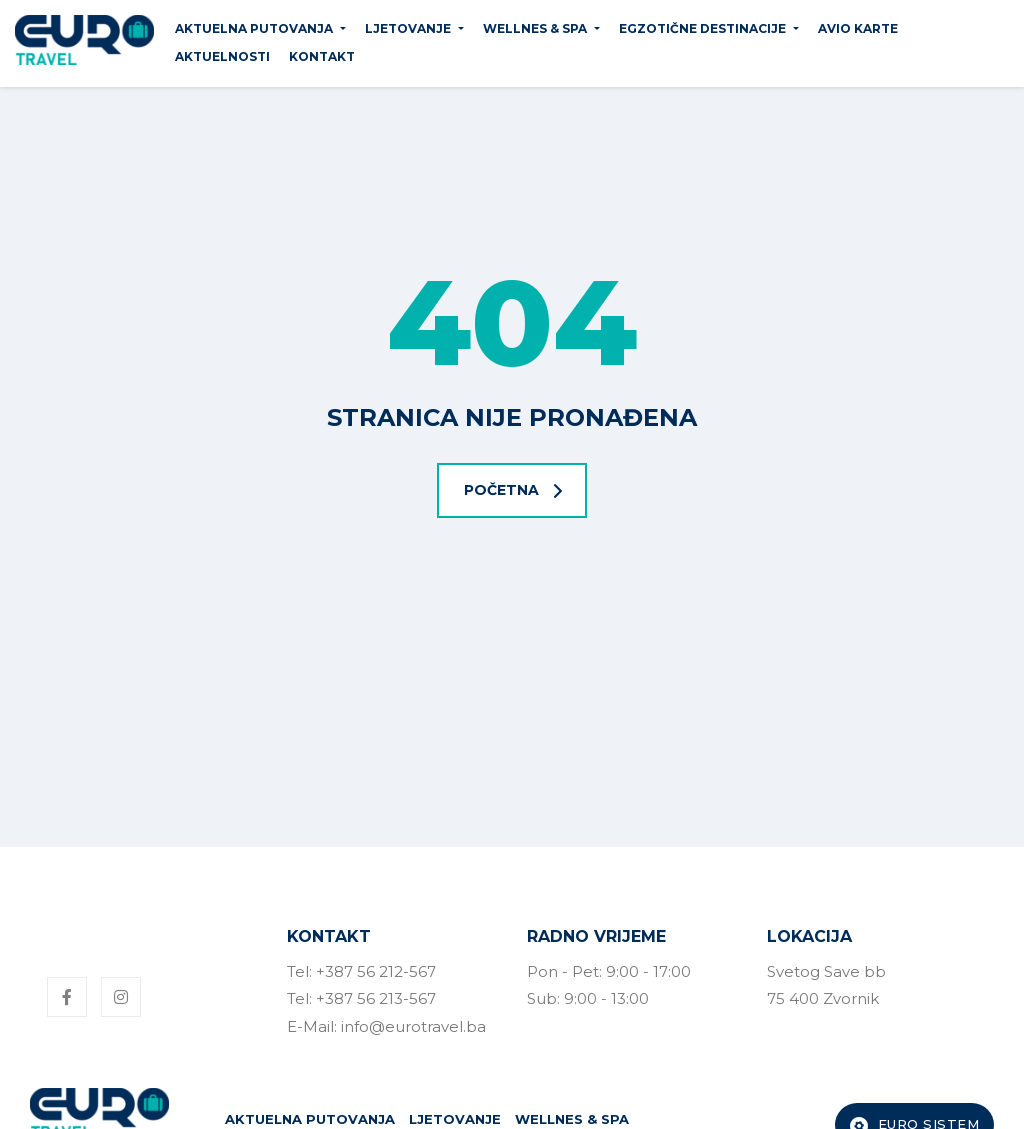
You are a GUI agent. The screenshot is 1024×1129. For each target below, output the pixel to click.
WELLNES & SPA (535, 28)
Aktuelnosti (222, 56)
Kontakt (322, 56)
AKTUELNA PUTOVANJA (254, 28)
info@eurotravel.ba (413, 1026)
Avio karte (858, 28)
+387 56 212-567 (376, 971)
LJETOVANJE (408, 28)
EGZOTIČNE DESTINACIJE (702, 28)
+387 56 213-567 (376, 998)
